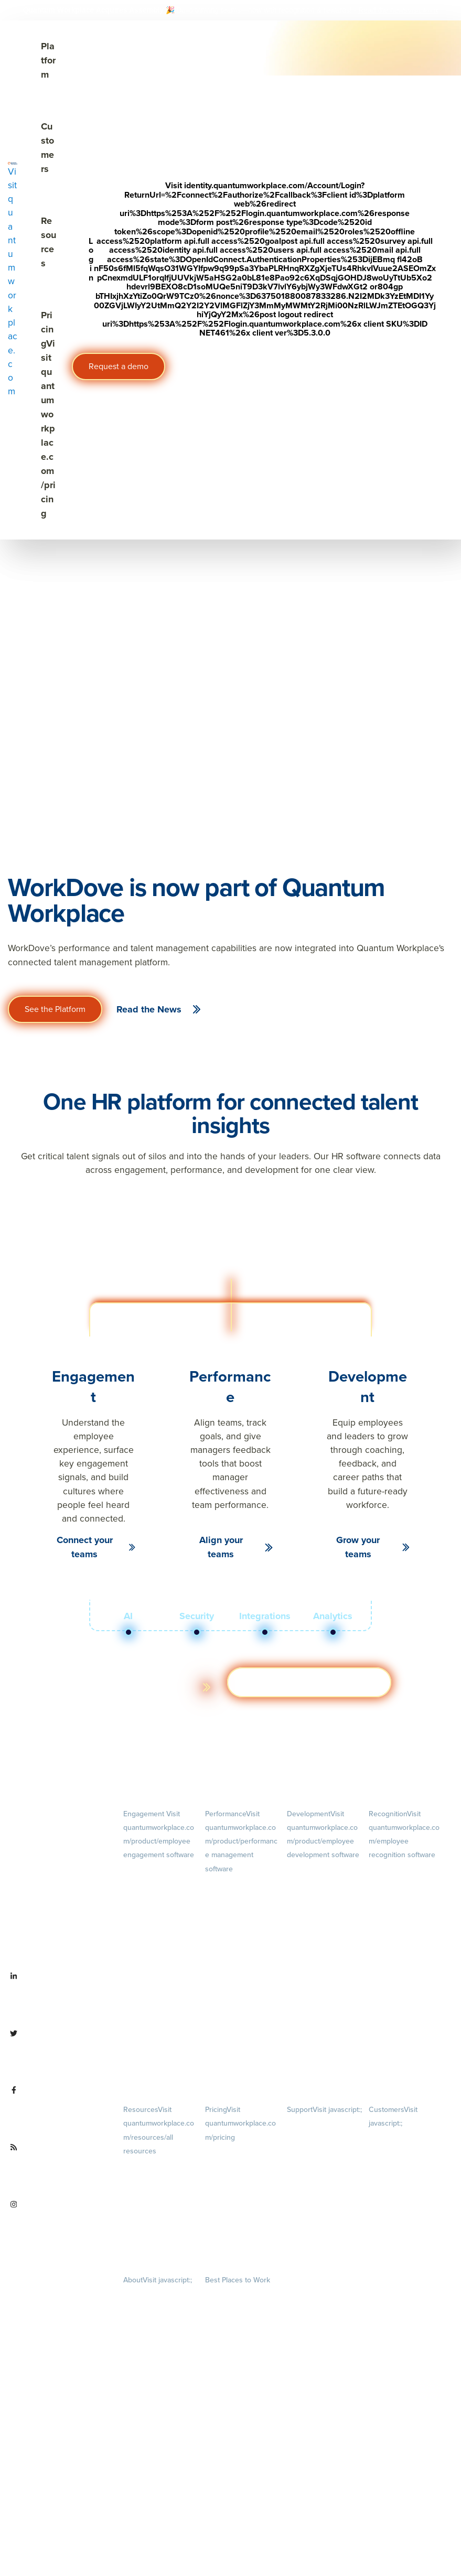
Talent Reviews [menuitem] (309, 1927)
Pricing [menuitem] (240, 2123)
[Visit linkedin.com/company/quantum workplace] (58, 1996)
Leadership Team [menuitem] (148, 2425)
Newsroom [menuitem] (159, 2454)
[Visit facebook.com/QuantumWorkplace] (58, 2110)
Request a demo (118, 366)
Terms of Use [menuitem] (306, 2141)
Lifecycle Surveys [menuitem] (148, 1886)
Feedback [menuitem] (241, 1981)
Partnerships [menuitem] (141, 2484)
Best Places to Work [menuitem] (237, 2280)
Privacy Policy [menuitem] (307, 2124)
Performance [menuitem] (241, 1841)
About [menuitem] (157, 2280)
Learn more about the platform (133, 1687)
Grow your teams (358, 1547)
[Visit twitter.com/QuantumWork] (58, 2054)
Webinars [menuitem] (159, 2238)
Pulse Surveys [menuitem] (143, 1901)
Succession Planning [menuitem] (317, 1943)
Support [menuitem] (324, 2109)
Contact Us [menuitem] (159, 2513)
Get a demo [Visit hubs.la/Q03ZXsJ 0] (309, 1682)
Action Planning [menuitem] (146, 1917)
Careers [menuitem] (159, 2308)
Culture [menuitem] (159, 2351)
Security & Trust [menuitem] (309, 2172)
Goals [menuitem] (242, 1911)
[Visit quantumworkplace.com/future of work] (58, 2167)
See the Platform (55, 1009)
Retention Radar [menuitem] (146, 1933)
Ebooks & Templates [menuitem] (153, 2209)
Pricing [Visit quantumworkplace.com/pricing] (48, 414)
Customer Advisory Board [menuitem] (406, 2184)
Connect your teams (85, 1547)
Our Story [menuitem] (159, 2394)
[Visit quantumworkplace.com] (12, 280)
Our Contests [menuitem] (224, 2295)
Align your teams (221, 1547)
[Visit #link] (423, 10)
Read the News (148, 1009)
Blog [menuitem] (160, 2179)
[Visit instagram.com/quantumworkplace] (58, 2224)
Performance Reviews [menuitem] (237, 2025)
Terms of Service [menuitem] (311, 2156)
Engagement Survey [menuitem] (152, 1870)
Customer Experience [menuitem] (400, 2168)
